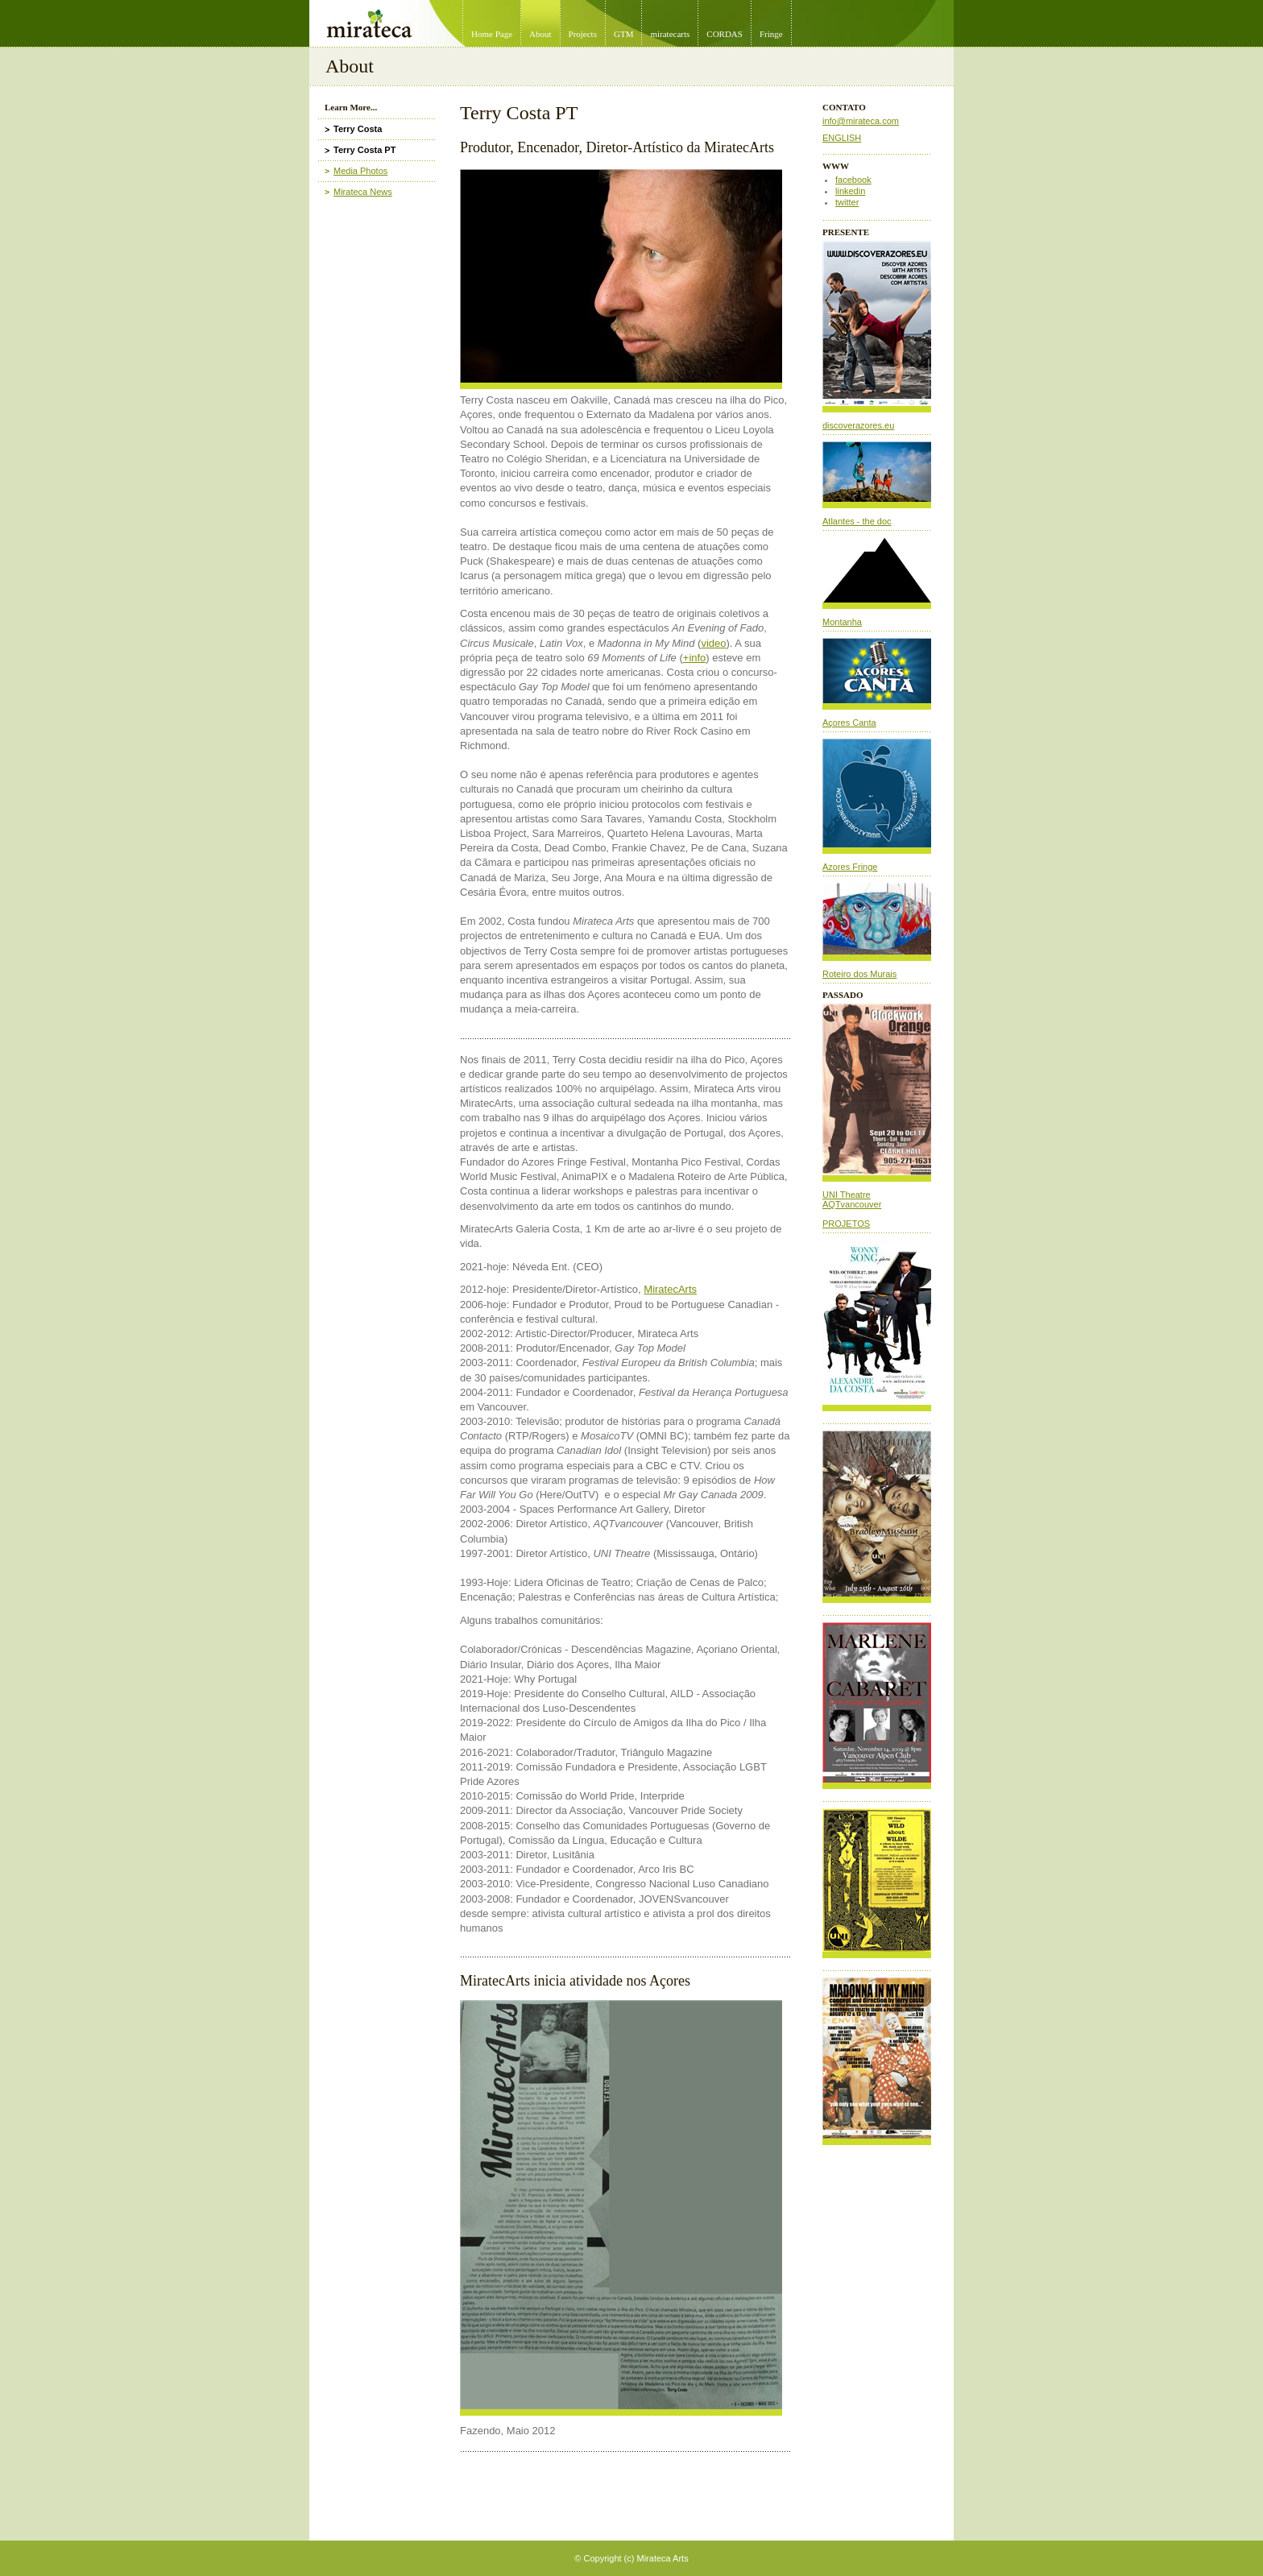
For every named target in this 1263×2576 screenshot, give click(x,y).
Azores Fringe (849, 867)
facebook (853, 179)
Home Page (491, 34)
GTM (623, 34)
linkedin (850, 191)
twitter (847, 202)
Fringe (771, 34)
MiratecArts (670, 1289)
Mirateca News (362, 192)
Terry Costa (357, 129)
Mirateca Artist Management (314, 0)
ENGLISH (841, 138)
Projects (583, 34)
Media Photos (360, 171)
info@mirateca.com (860, 121)
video (713, 643)
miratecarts (669, 34)
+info (694, 658)
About (540, 34)
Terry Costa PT (364, 150)
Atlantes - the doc (857, 521)
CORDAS (724, 34)
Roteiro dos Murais (859, 974)
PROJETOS (846, 1223)
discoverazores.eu (858, 425)
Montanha (842, 622)
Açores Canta (849, 722)
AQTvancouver (851, 1204)
